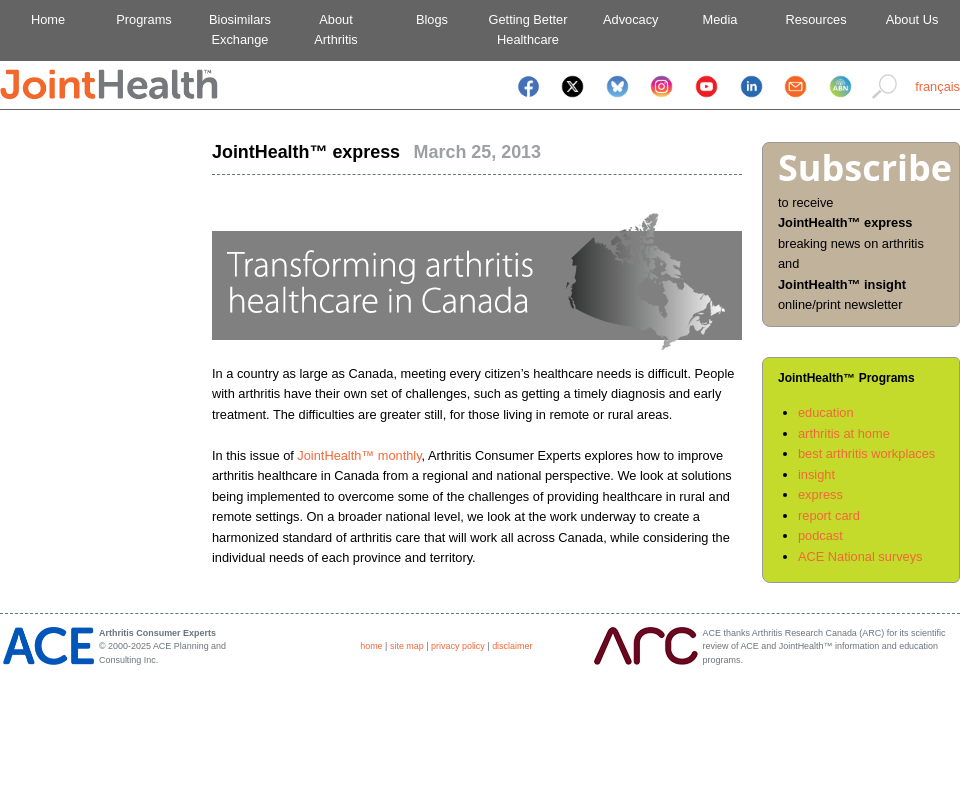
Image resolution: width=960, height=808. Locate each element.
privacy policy (458, 646)
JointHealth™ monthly (359, 455)
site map (407, 646)
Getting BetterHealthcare (528, 29)
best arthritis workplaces (866, 453)
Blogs (432, 19)
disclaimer (512, 646)
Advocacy (624, 19)
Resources (815, 19)
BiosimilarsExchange (240, 29)
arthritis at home (844, 433)
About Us (912, 19)
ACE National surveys (860, 556)
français (937, 86)
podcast (820, 535)
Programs (143, 19)
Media (720, 19)
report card (829, 515)
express (820, 494)
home (371, 646)
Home (48, 19)
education (826, 412)
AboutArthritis (335, 29)
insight (816, 474)
